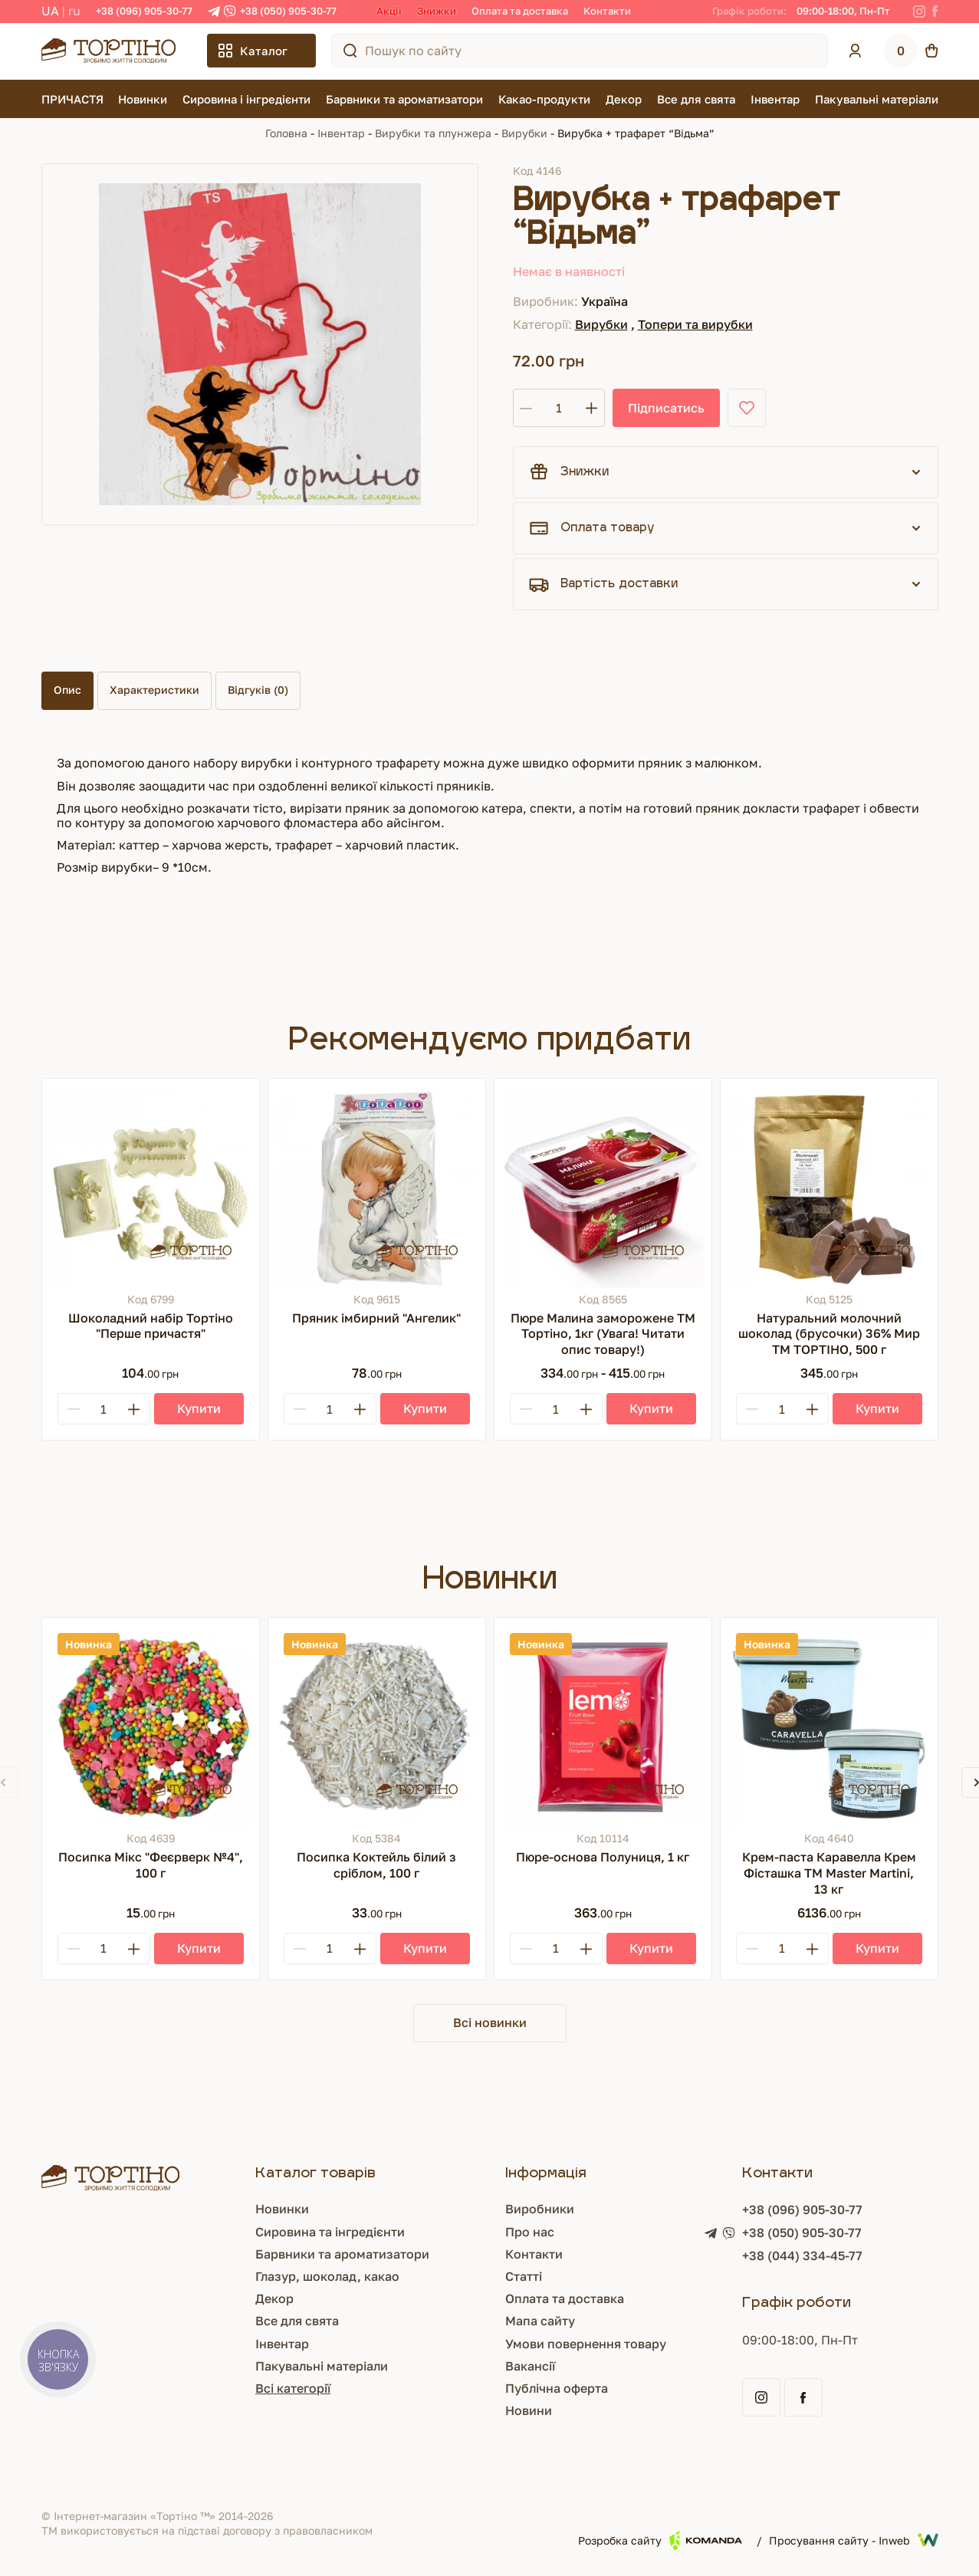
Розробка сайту (660, 2540)
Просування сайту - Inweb (853, 2540)
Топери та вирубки (695, 324)
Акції (389, 11)
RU (74, 10)
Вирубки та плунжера (433, 133)
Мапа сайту (540, 2320)
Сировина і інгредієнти (246, 99)
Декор (624, 99)
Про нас (529, 2231)
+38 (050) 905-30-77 (288, 11)
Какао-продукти (544, 99)
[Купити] (199, 1408)
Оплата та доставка (519, 11)
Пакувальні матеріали (876, 99)
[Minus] (73, 1409)
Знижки (436, 11)
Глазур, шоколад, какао (327, 2276)
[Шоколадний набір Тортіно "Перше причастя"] (150, 1187)
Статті (523, 2276)
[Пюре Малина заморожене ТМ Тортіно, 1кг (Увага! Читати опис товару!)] (603, 1187)
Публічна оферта (556, 2388)
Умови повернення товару (585, 2343)
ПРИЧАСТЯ (72, 99)
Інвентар (775, 99)
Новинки (142, 99)
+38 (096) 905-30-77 (144, 11)
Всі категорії (292, 2388)
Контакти (607, 11)
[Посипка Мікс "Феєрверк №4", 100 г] (150, 1726)
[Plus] (134, 1409)
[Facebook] (935, 11)
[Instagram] (919, 11)
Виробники (539, 2208)
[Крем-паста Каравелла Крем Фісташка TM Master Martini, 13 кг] (829, 1726)
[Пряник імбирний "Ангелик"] (377, 1187)
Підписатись (666, 408)
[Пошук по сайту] (350, 51)
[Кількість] (559, 407)
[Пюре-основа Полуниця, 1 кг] (603, 1726)
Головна (286, 133)
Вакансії (530, 2366)
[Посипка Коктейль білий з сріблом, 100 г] (377, 1726)
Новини (528, 2410)
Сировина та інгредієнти (330, 2231)
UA (50, 10)
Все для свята (696, 99)
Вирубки (524, 133)
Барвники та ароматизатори (404, 99)
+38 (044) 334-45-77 (802, 2255)
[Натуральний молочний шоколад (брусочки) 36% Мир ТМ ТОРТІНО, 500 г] (829, 1187)
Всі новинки (490, 2022)
